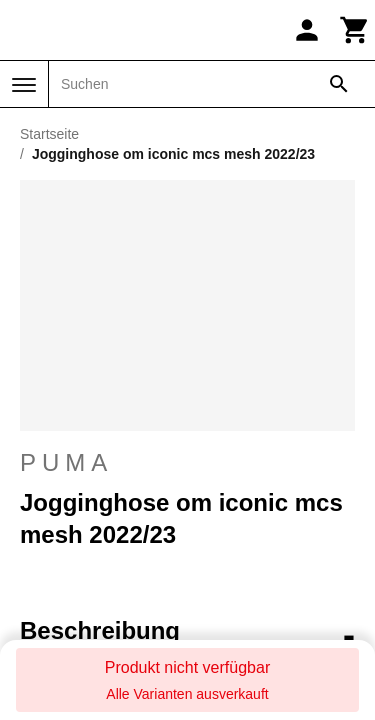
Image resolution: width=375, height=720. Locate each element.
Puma (187, 463)
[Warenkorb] (355, 30)
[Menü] (24, 85)
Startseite (49, 134)
